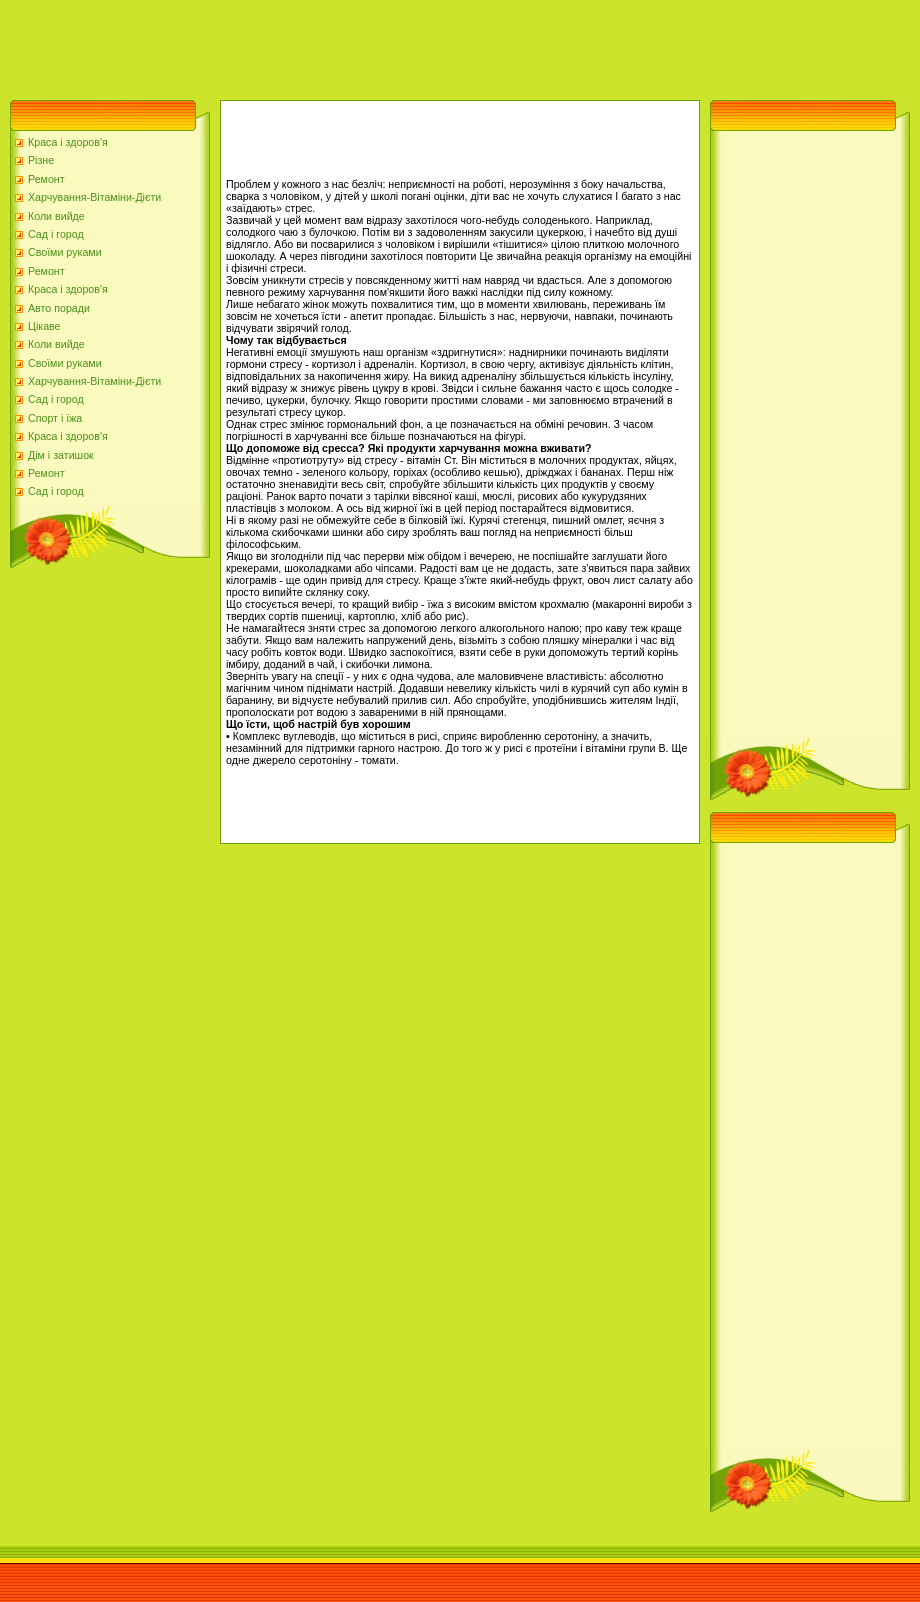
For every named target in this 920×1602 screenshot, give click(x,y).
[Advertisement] (364, 45)
